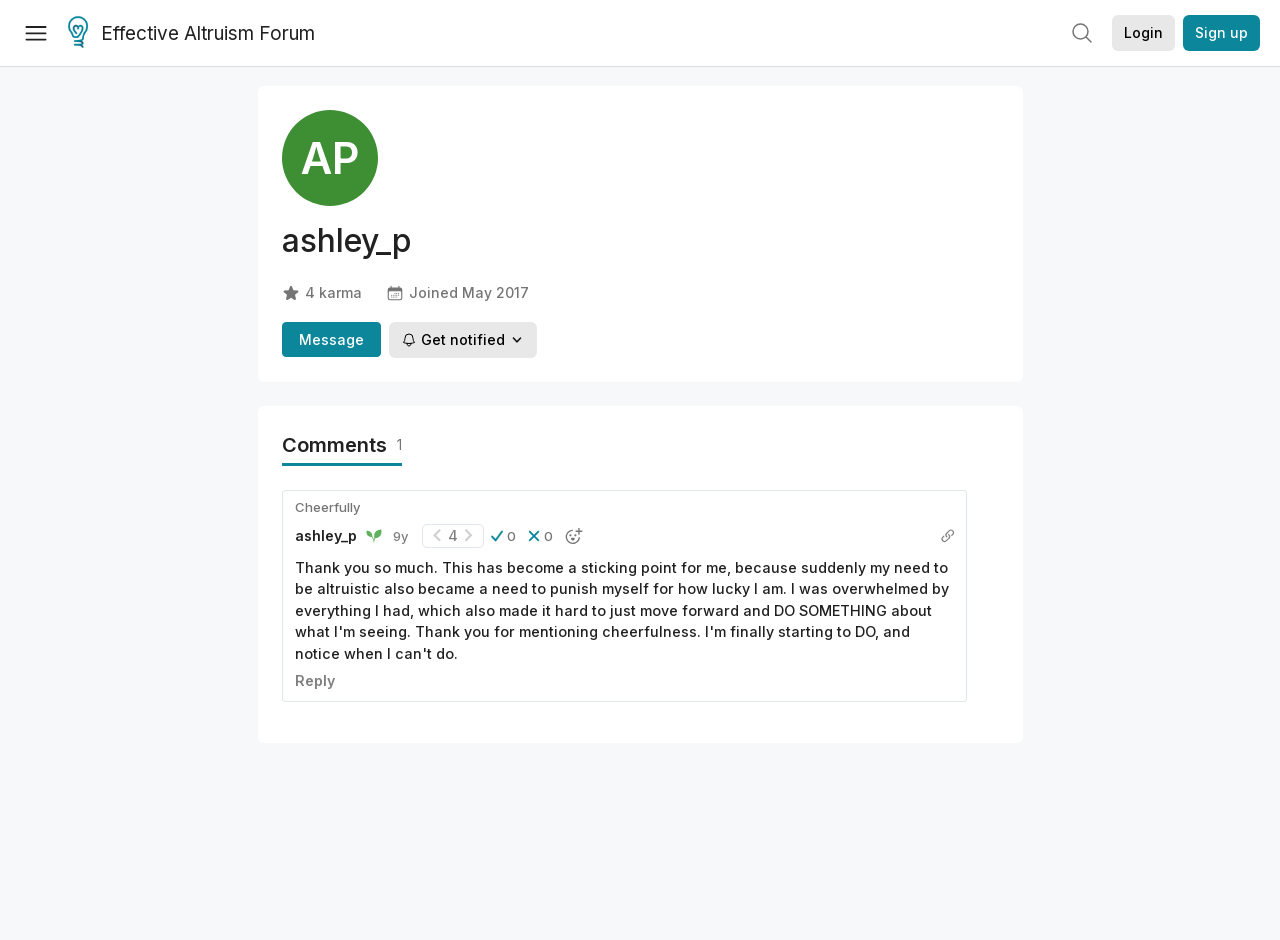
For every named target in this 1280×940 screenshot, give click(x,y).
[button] (503, 536)
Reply (315, 680)
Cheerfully (327, 507)
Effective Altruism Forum (191, 34)
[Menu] (36, 33)
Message (331, 339)
